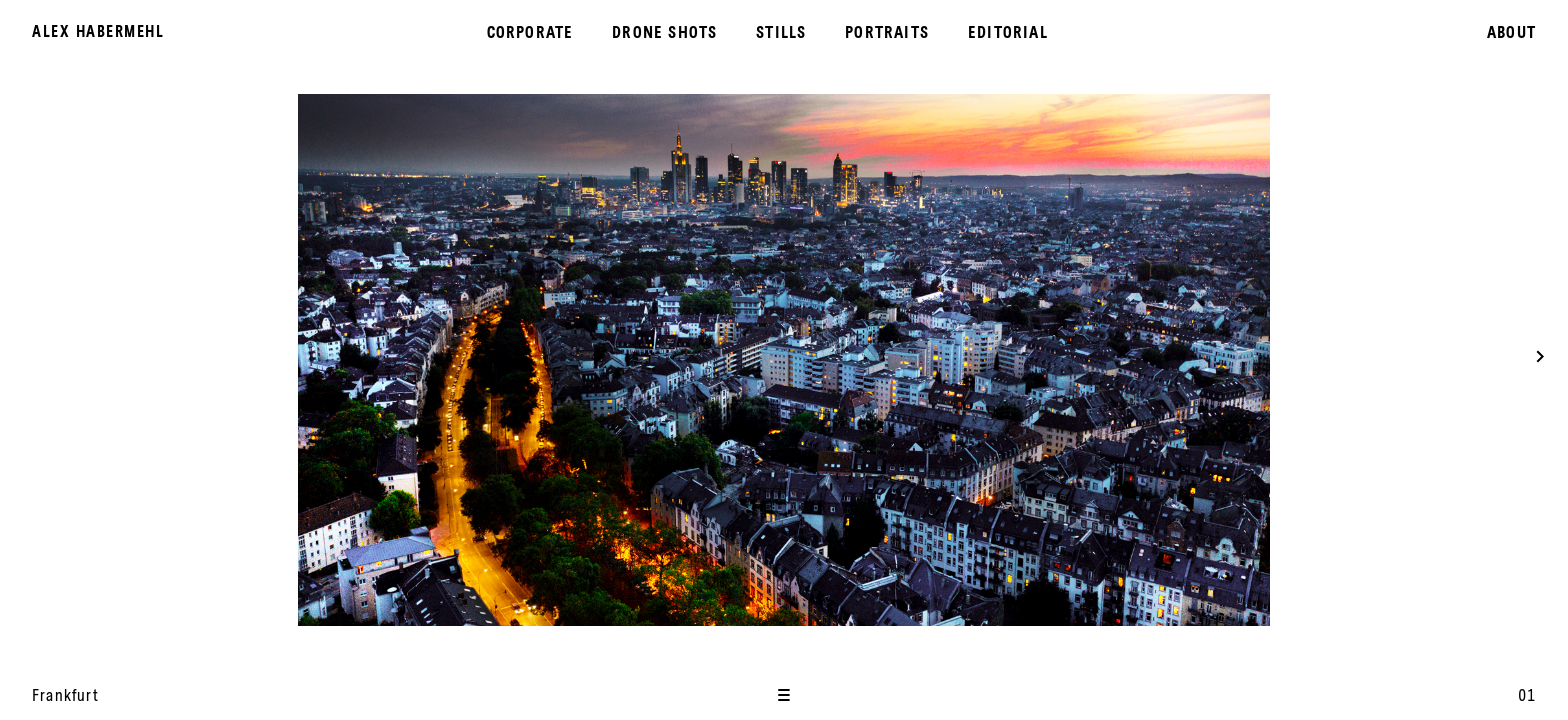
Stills (781, 32)
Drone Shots (664, 32)
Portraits (887, 32)
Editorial (1008, 32)
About (1511, 32)
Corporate (530, 32)
